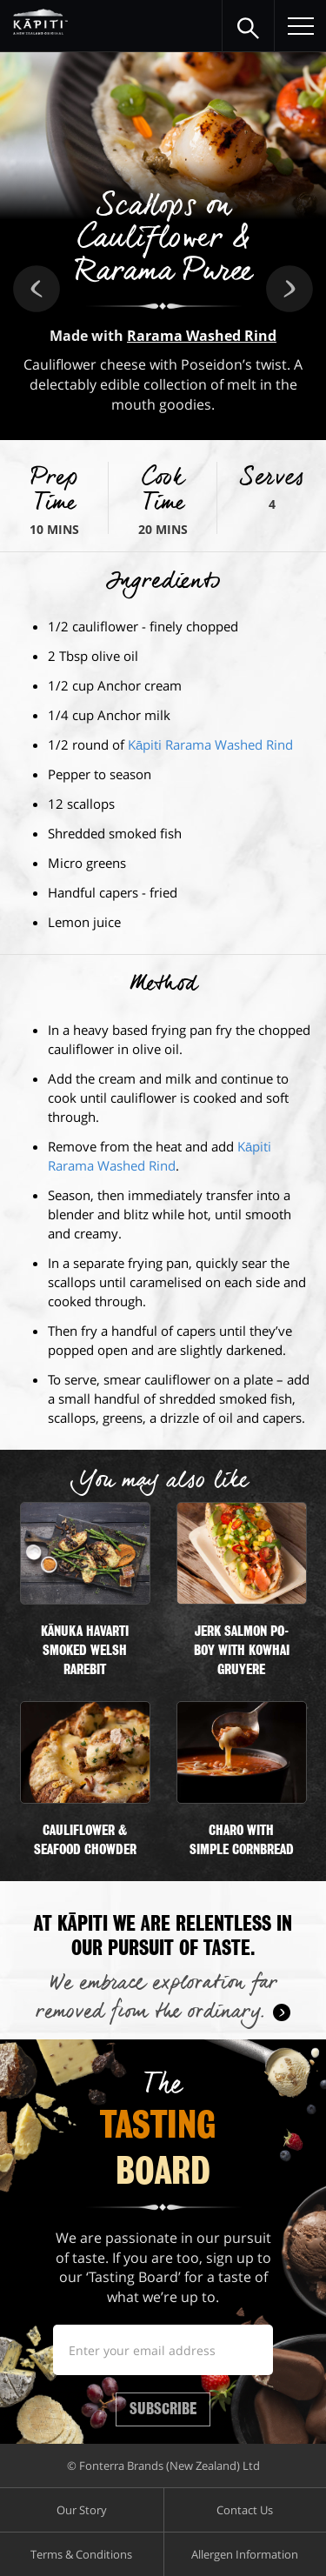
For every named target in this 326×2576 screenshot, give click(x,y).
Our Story (82, 2510)
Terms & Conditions (81, 2554)
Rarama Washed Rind (201, 335)
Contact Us (244, 2510)
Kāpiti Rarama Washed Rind (210, 744)
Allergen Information (244, 2554)
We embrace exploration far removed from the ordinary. (156, 1997)
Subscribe (163, 2409)
